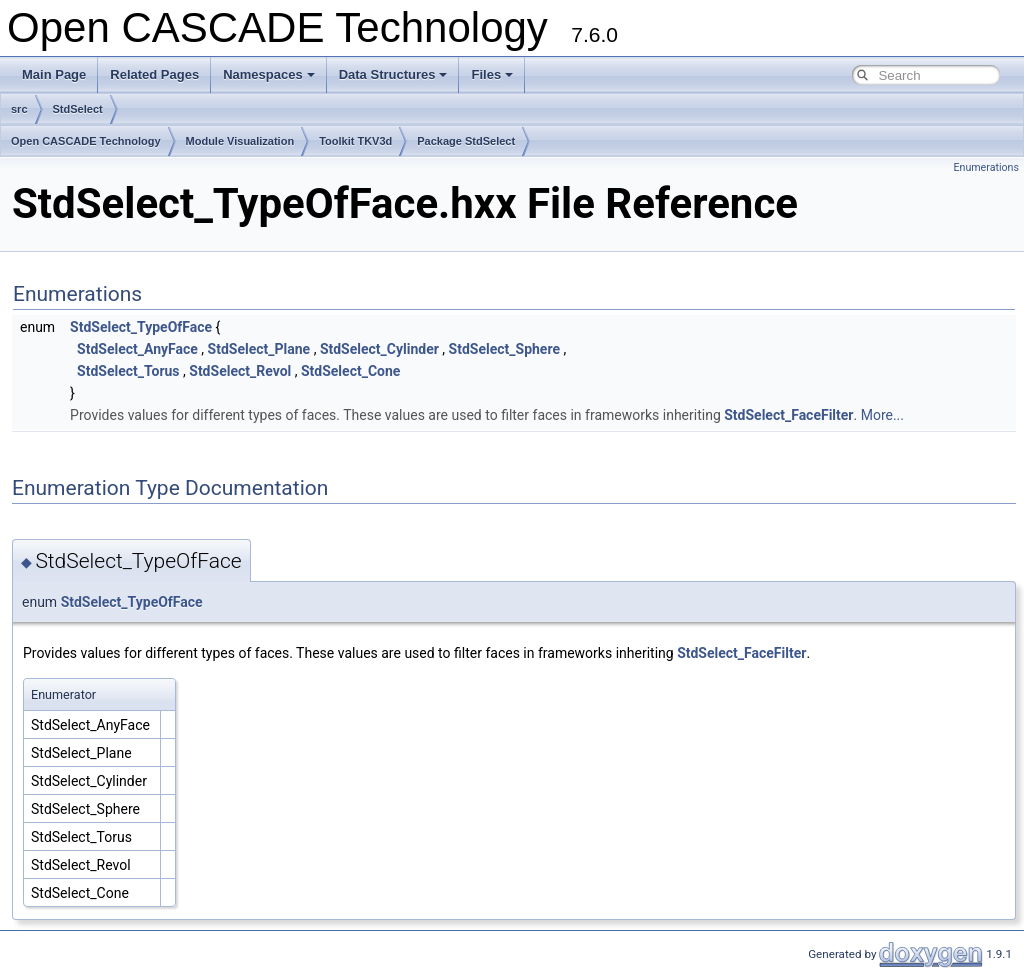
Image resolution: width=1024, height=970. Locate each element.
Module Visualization (240, 141)
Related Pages (154, 74)
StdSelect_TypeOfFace (141, 327)
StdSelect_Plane (259, 349)
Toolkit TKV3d (355, 141)
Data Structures (393, 74)
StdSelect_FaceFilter (788, 415)
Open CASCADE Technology (86, 141)
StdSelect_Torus (128, 371)
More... (882, 415)
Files (492, 74)
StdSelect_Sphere (504, 349)
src (19, 109)
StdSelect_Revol (240, 371)
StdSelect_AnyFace (137, 349)
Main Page (54, 74)
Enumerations (986, 167)
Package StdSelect (466, 141)
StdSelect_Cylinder (379, 349)
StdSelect (78, 109)
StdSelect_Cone (350, 371)
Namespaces (269, 74)
